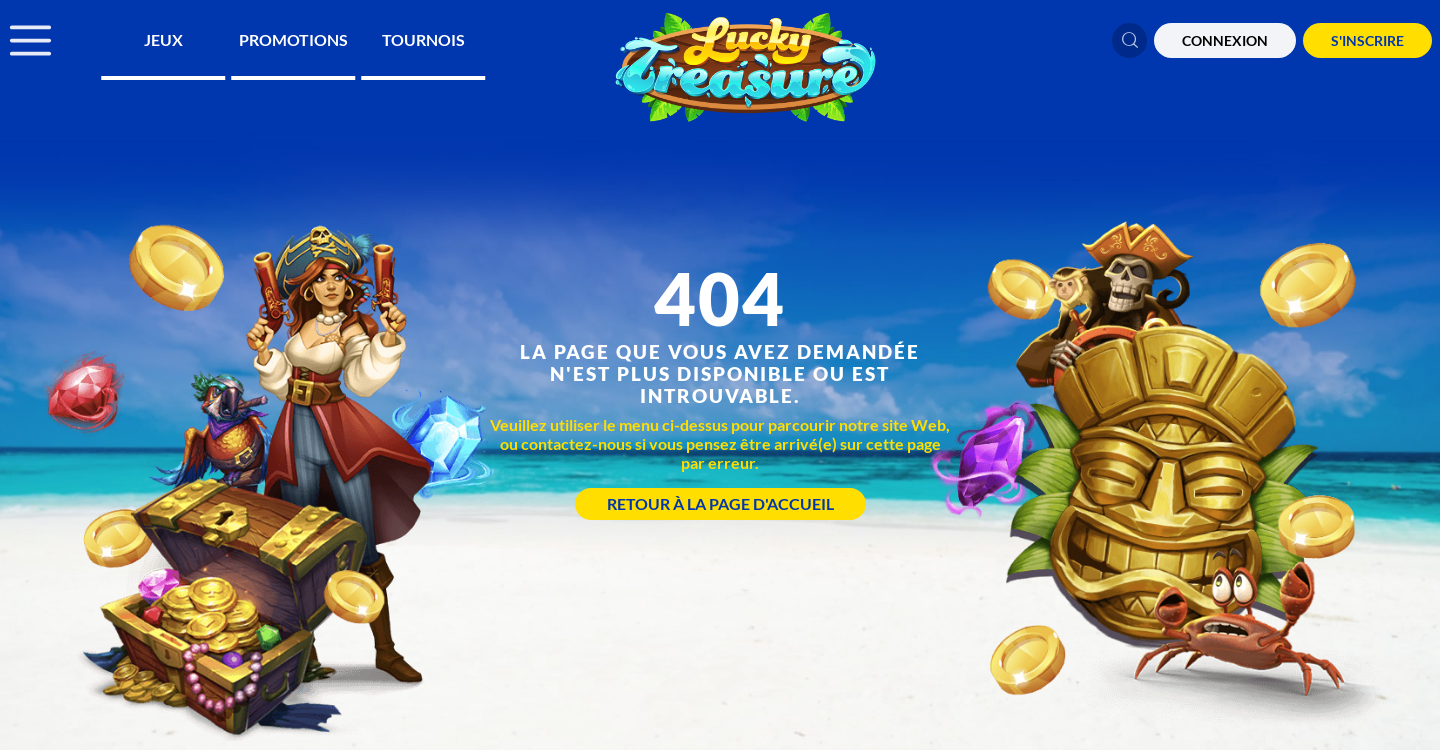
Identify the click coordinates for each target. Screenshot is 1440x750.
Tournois (423, 39)
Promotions (293, 39)
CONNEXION (1225, 40)
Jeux (163, 39)
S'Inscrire (1367, 40)
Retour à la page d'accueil (720, 503)
